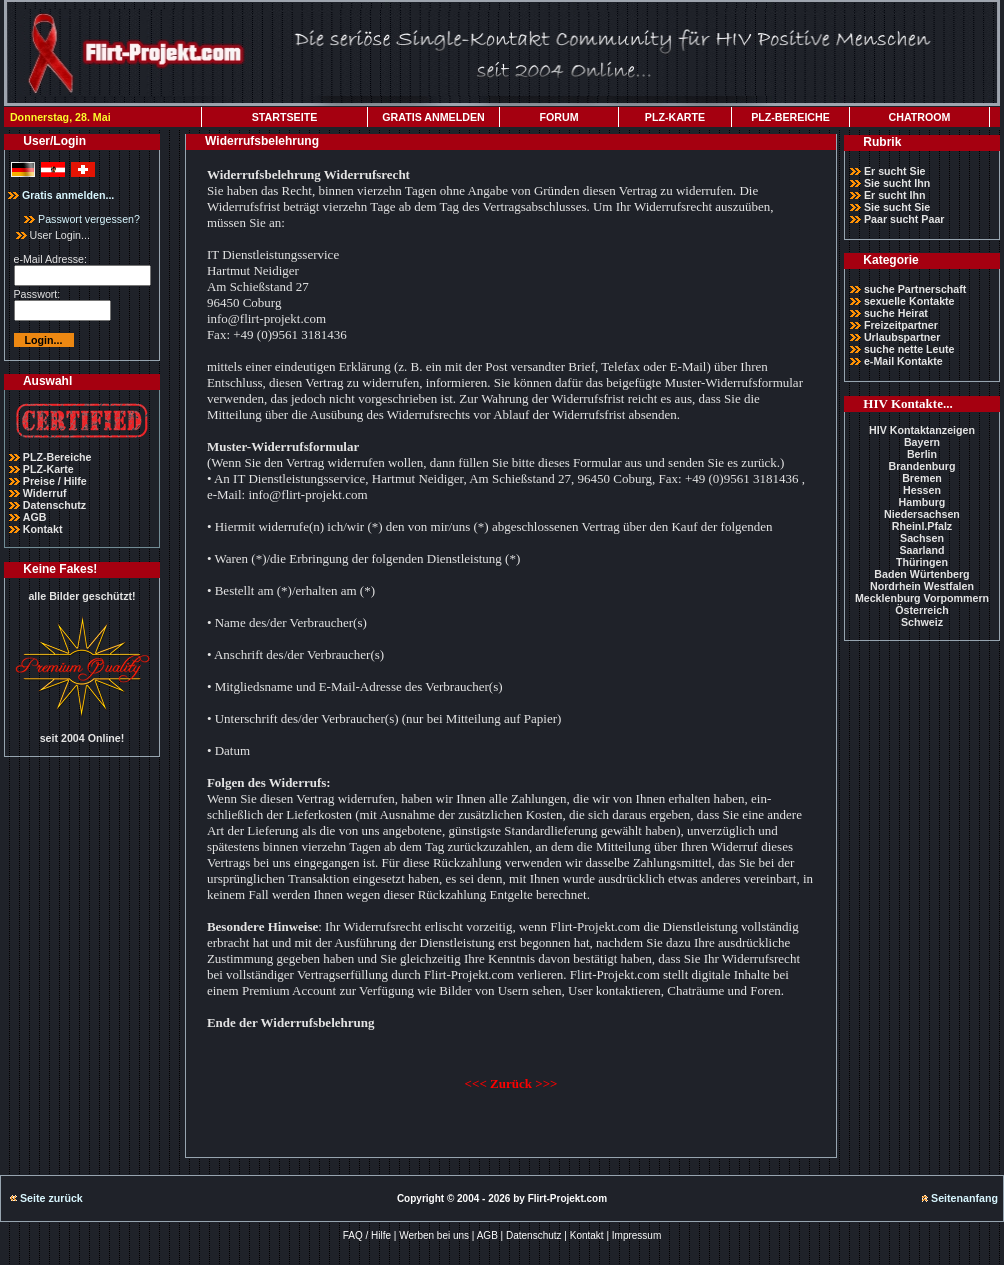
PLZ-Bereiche (57, 457)
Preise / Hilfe (55, 481)
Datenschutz (54, 505)
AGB (35, 517)
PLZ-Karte (48, 469)
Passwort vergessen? (82, 219)
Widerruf (45, 493)
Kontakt (43, 529)
